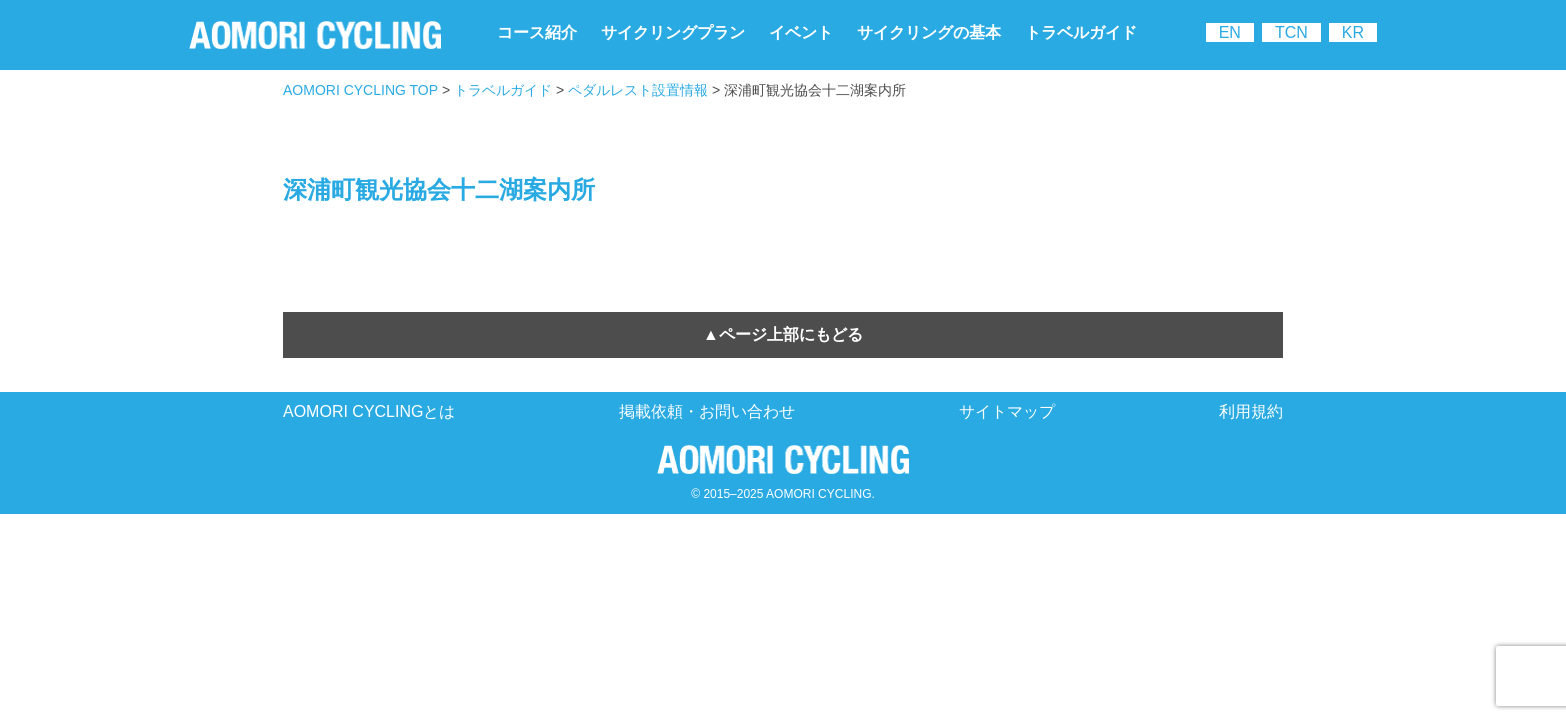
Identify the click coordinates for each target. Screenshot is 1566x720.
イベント (801, 32)
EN (1230, 32)
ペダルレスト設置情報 (638, 90)
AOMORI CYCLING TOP (360, 90)
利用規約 (1251, 411)
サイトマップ (1007, 411)
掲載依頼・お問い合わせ (707, 411)
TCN (1291, 32)
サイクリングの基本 (929, 32)
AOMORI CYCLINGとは (369, 411)
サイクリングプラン (673, 32)
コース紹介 (537, 32)
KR (1353, 32)
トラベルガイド (1081, 32)
